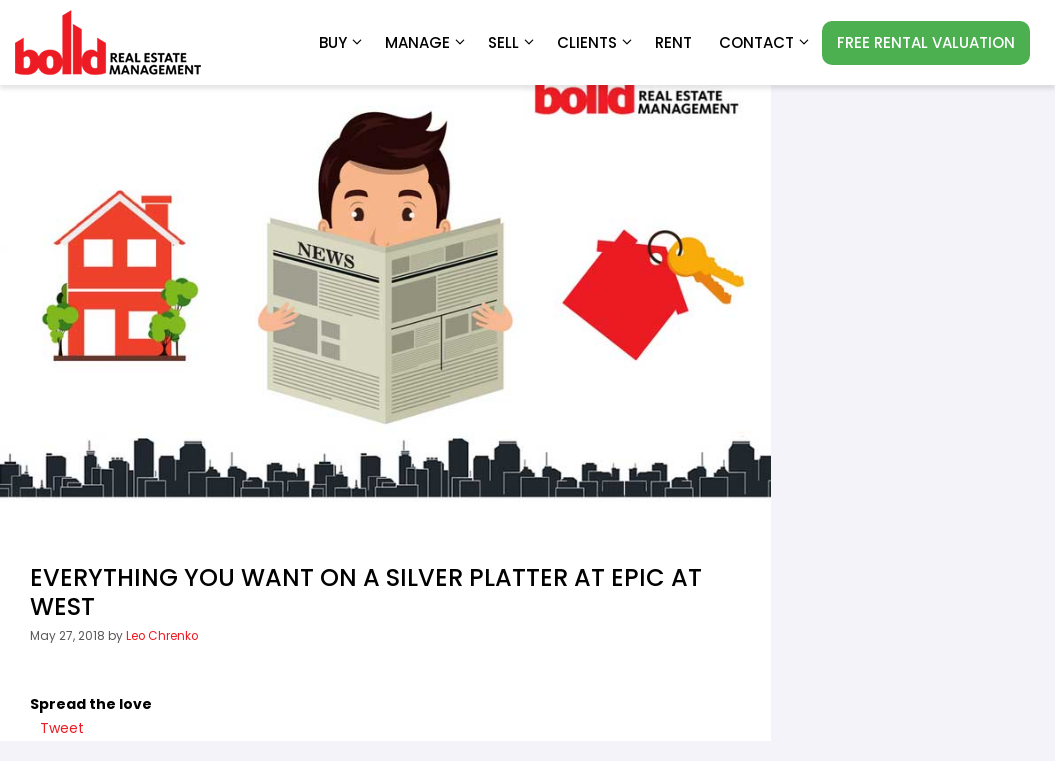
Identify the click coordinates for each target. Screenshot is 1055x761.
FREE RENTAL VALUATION (926, 42)
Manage (426, 43)
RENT (673, 42)
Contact (765, 43)
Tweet (62, 728)
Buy (342, 43)
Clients (596, 43)
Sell (512, 43)
